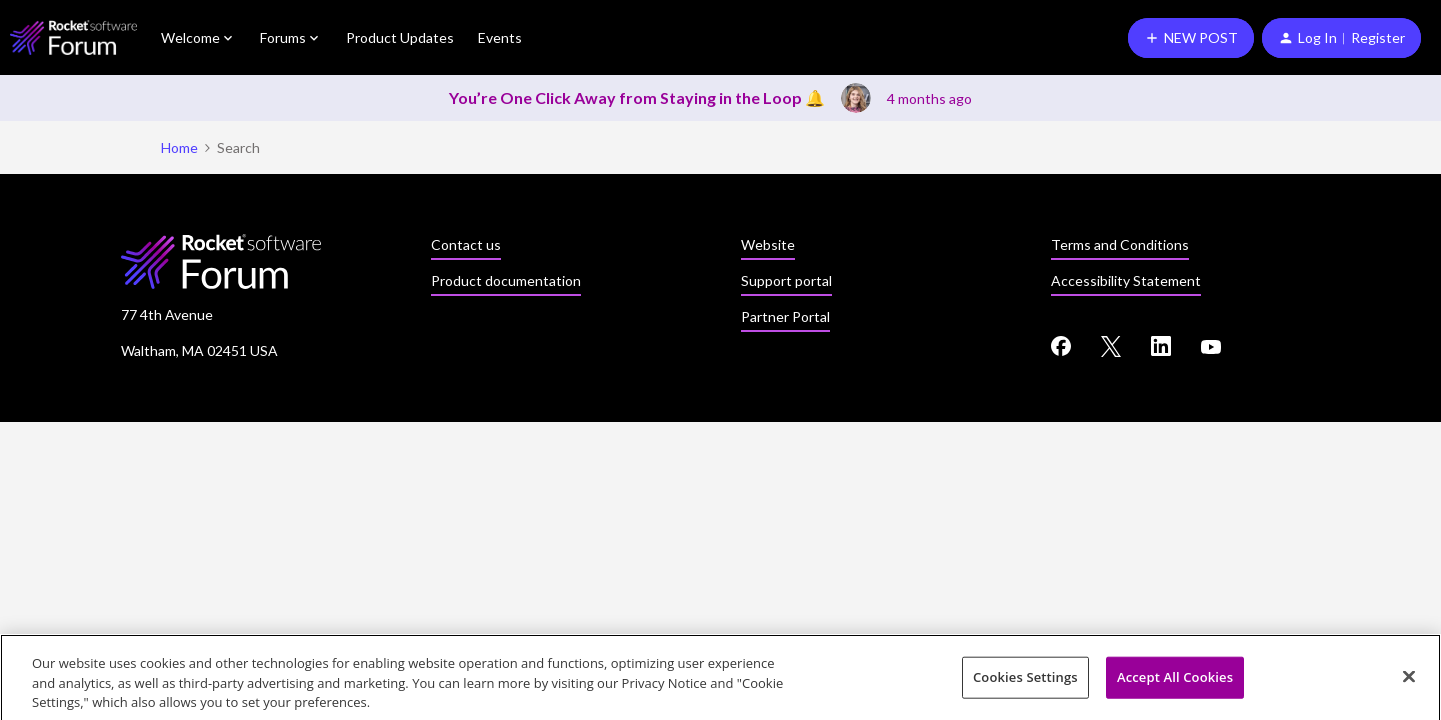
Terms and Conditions (1120, 244)
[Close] (1409, 681)
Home (179, 147)
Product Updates (400, 37)
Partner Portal (785, 316)
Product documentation (506, 280)
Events (500, 37)
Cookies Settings (1025, 682)
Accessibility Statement (1126, 280)
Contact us (466, 244)
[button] (1191, 38)
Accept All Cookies (1175, 682)
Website (768, 244)
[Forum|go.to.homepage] (73, 37)
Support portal (786, 280)
